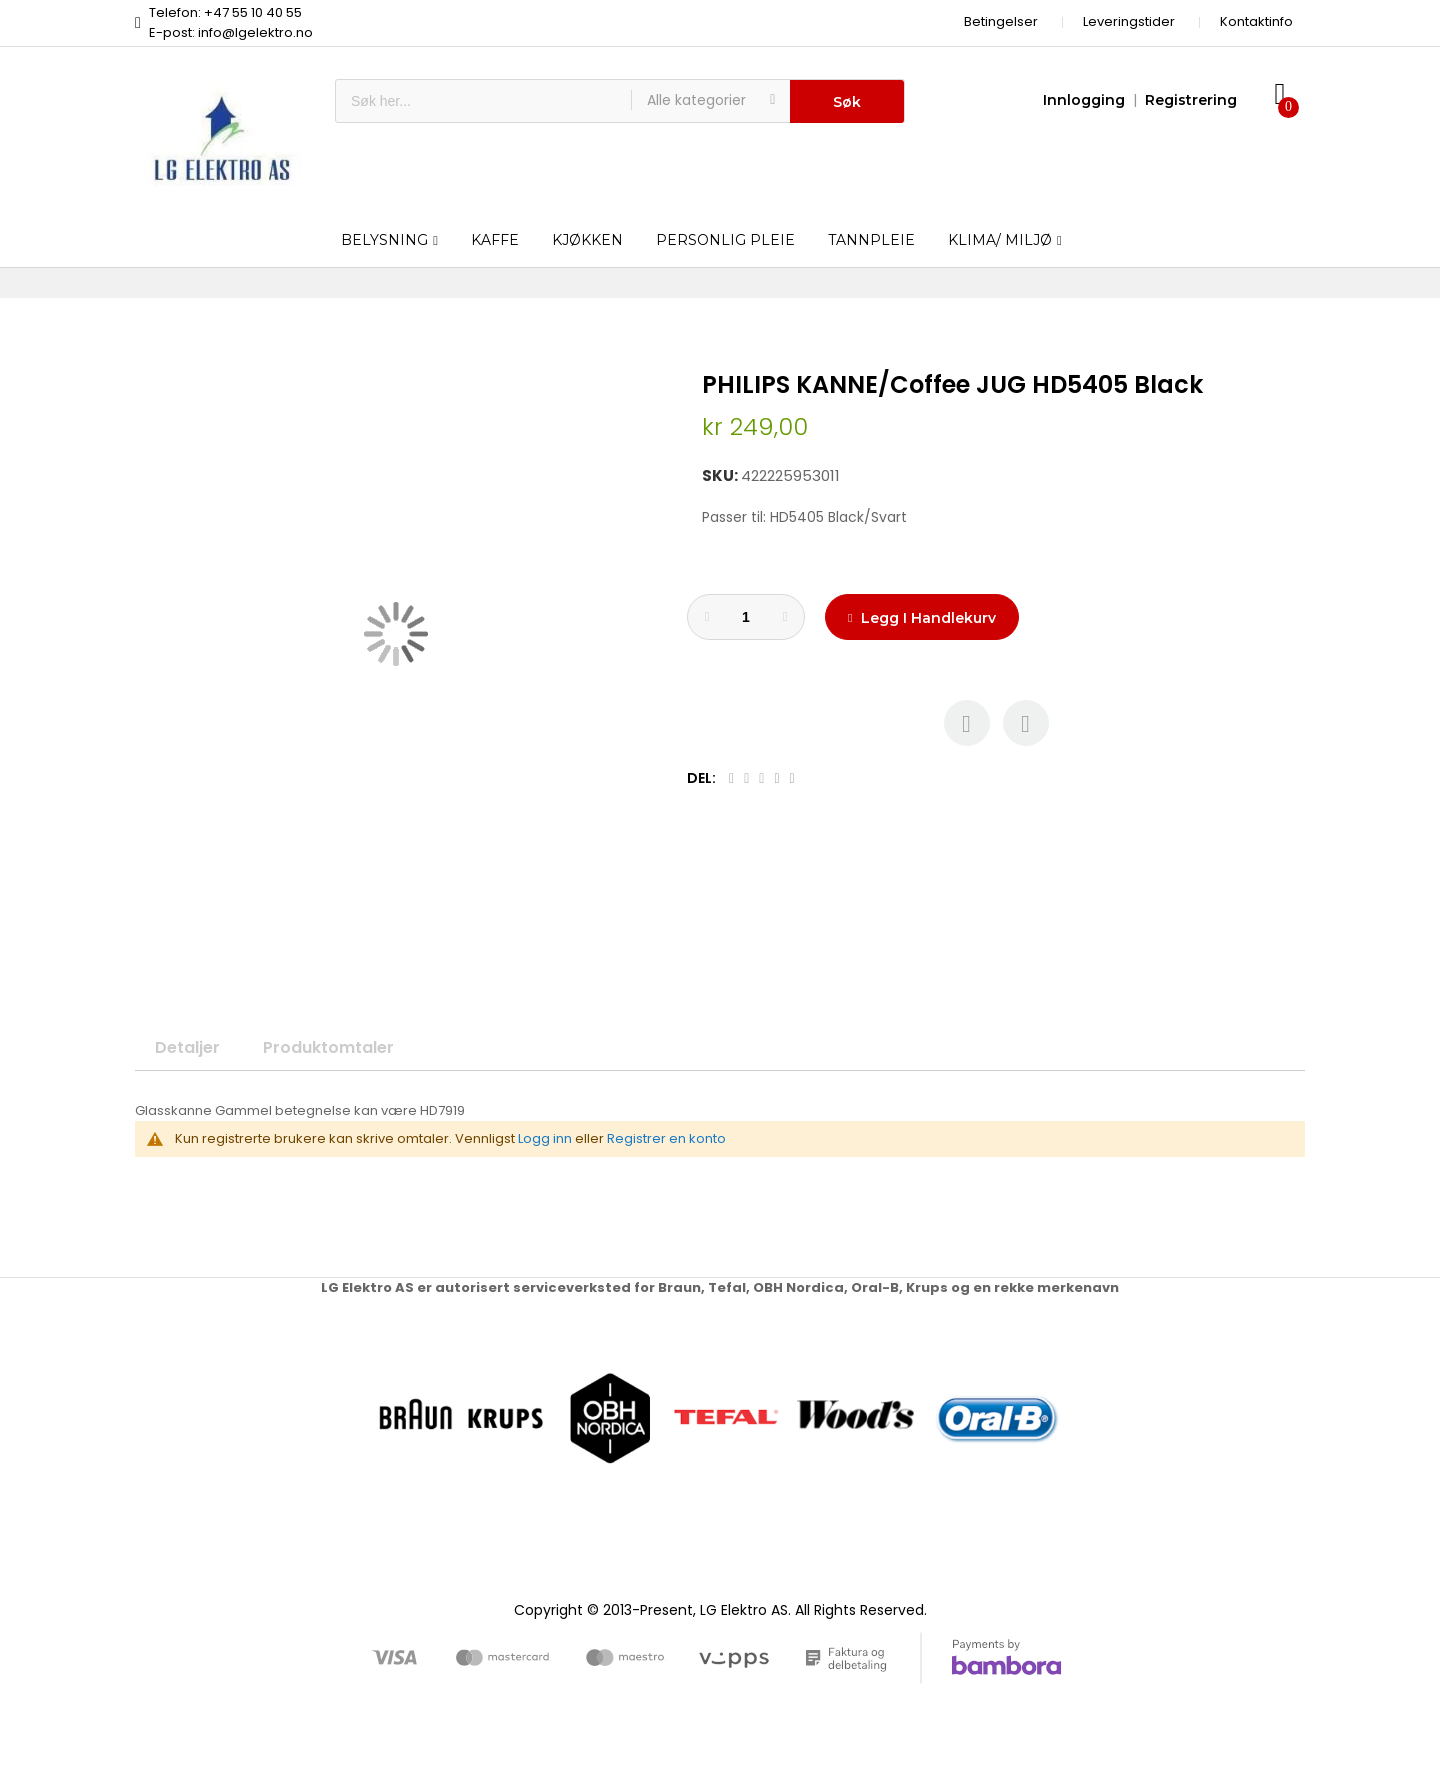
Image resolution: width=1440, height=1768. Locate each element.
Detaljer (187, 1047)
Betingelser (1001, 21)
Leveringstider (1129, 21)
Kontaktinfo (1256, 21)
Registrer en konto (666, 1138)
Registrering (1191, 100)
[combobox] (483, 101)
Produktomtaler (328, 1047)
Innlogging (1084, 100)
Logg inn (545, 1138)
